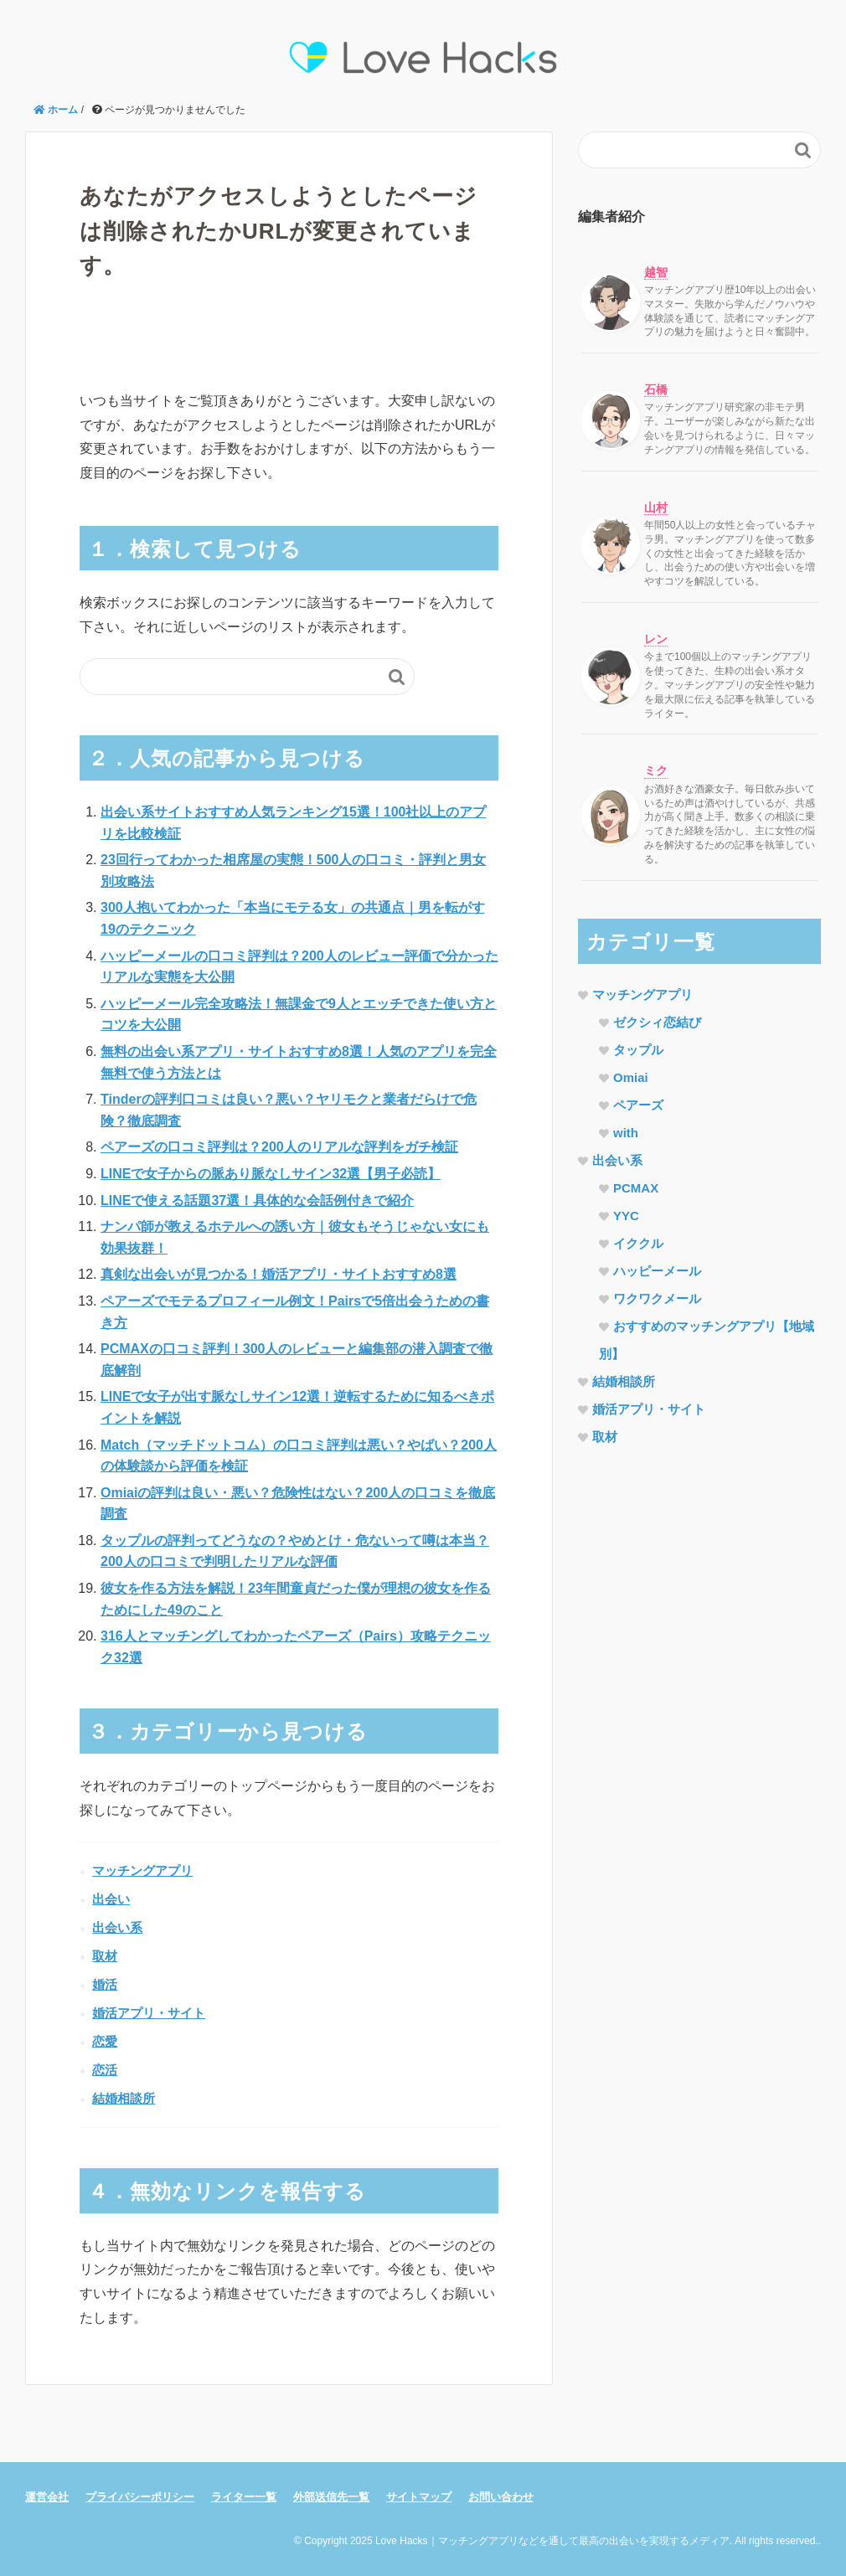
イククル (638, 1243)
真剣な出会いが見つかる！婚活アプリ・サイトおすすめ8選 (279, 1274)
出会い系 (117, 1927)
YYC (626, 1215)
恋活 (104, 2070)
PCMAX (635, 1188)
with (625, 1133)
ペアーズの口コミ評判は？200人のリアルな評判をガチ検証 (279, 1147)
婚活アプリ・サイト (148, 2013)
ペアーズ (638, 1105)
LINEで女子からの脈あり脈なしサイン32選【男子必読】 (271, 1174)
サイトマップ (418, 2497)
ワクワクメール (657, 1298)
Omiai (630, 1077)
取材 (104, 1956)
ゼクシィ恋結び (657, 1022)
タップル (638, 1050)
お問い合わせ (501, 2497)
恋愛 (104, 2041)
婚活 (104, 1984)
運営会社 (47, 2497)
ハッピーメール (657, 1271)
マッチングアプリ (142, 1870)
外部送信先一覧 (331, 2497)
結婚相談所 (123, 2098)
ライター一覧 (243, 2497)
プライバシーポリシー (139, 2497)
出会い (111, 1899)
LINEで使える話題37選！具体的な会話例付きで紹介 (257, 1200)
